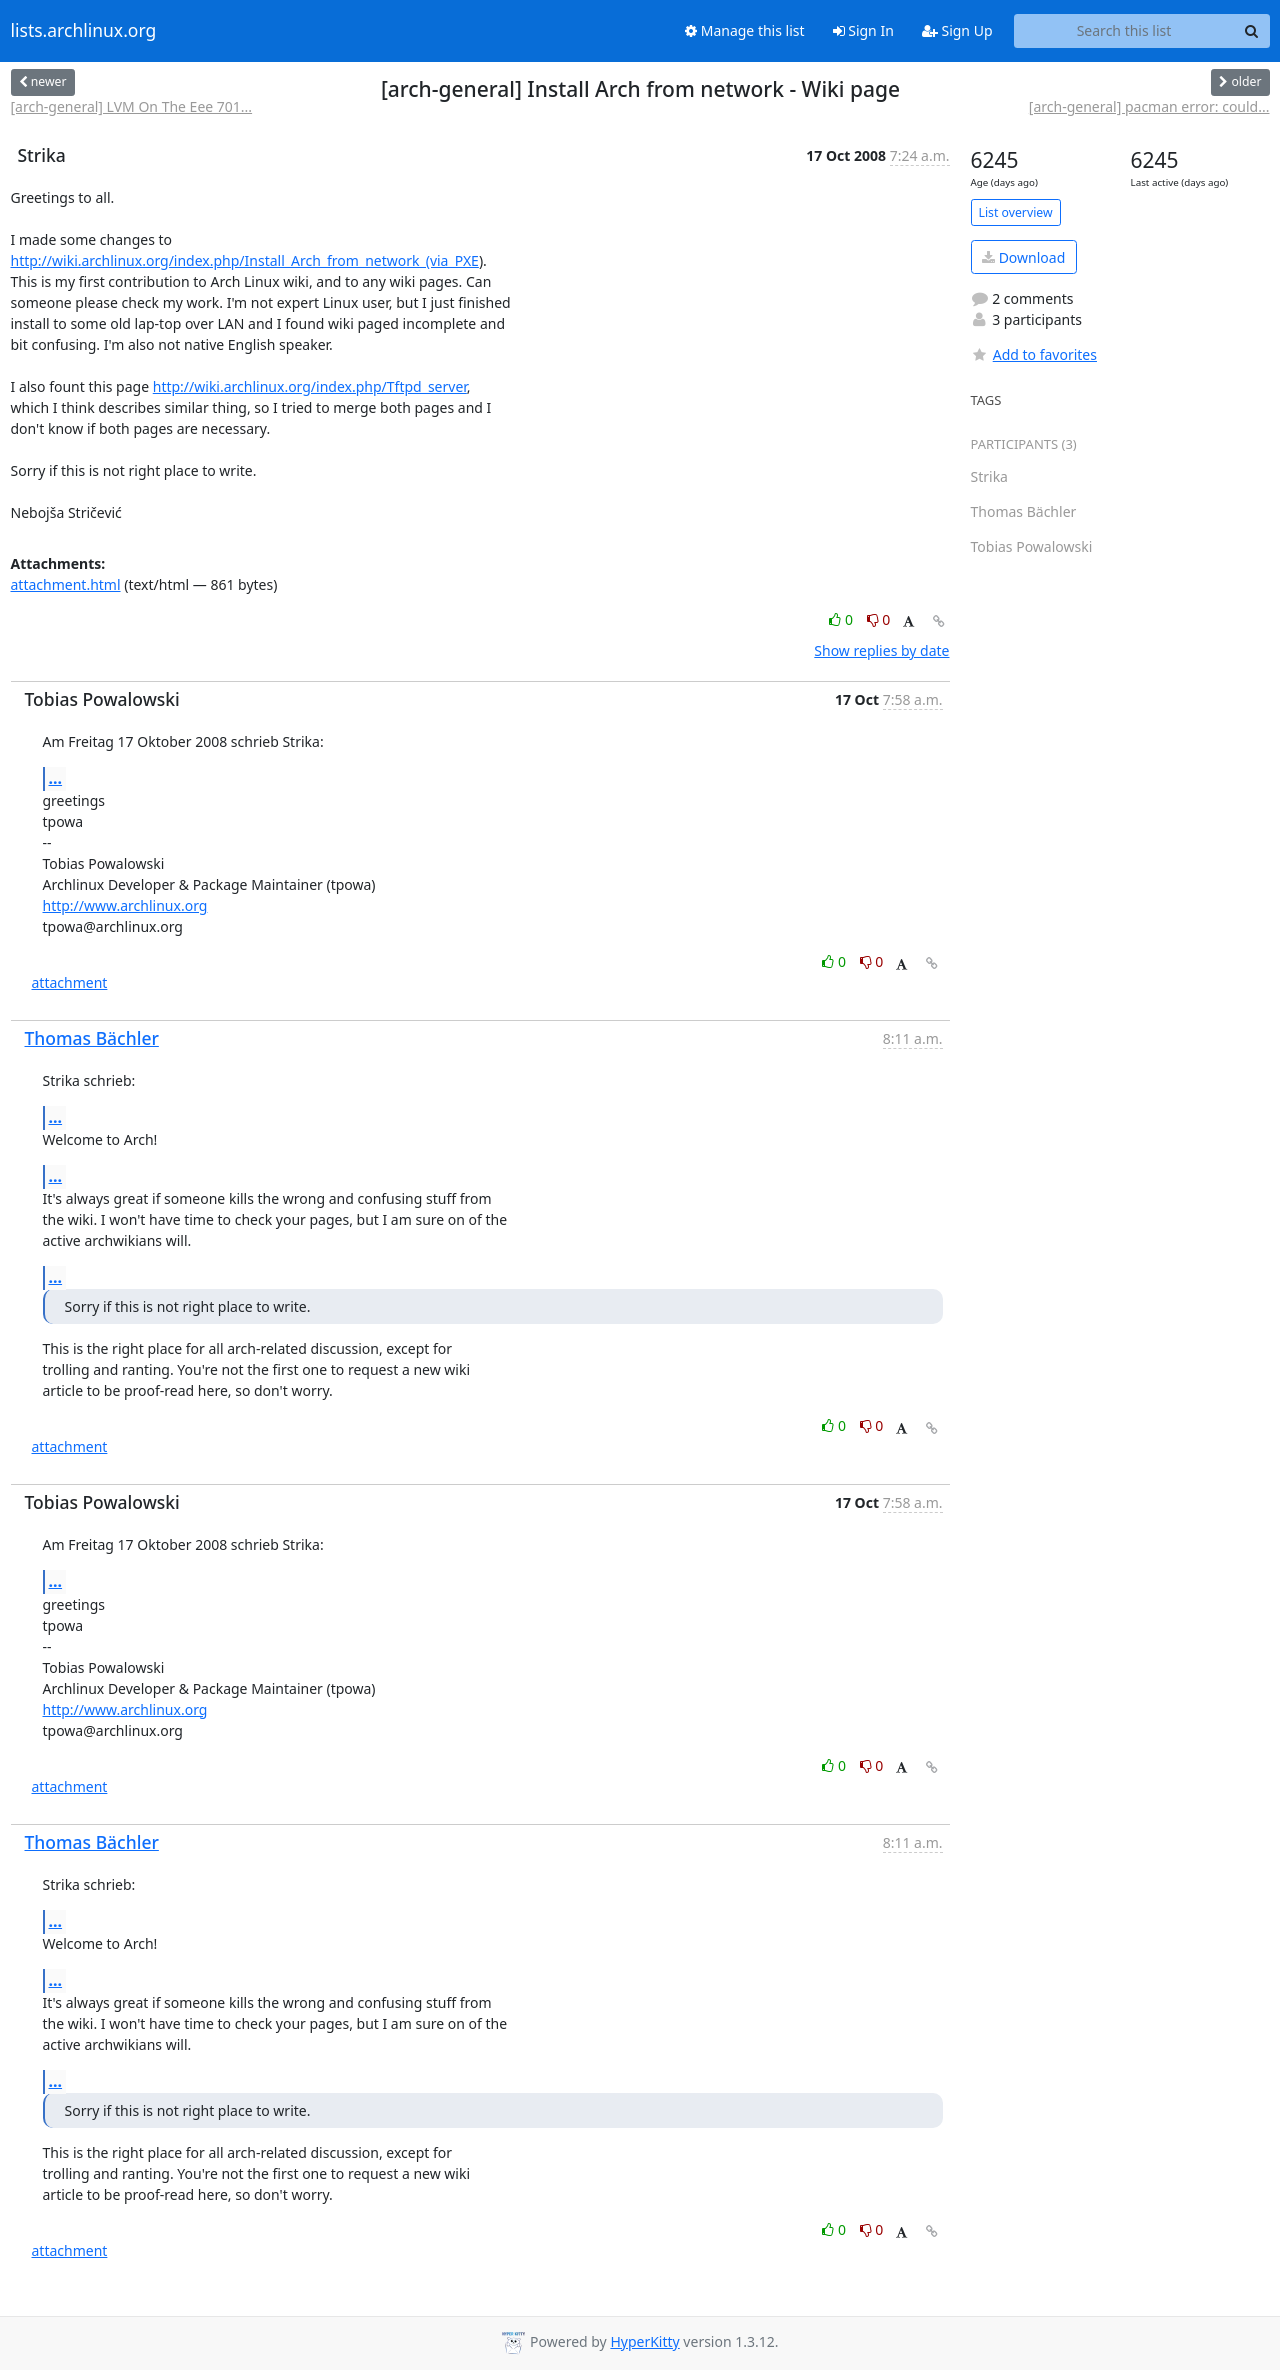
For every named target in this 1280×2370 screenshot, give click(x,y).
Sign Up (957, 30)
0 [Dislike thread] (879, 619)
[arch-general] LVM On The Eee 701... (132, 106)
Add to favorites (1034, 354)
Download (1023, 257)
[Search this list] (1124, 31)
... (56, 778)
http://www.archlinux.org (125, 905)
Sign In (863, 30)
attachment (70, 982)
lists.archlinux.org (84, 31)
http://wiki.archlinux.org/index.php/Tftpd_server (310, 386)
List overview (1016, 212)
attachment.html (66, 584)
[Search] (1252, 31)
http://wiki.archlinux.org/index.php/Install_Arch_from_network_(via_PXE (245, 260)
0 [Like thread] (842, 619)
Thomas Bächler (92, 1038)
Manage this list (745, 30)
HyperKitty (644, 2341)
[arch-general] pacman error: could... (1149, 106)
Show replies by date (881, 650)
